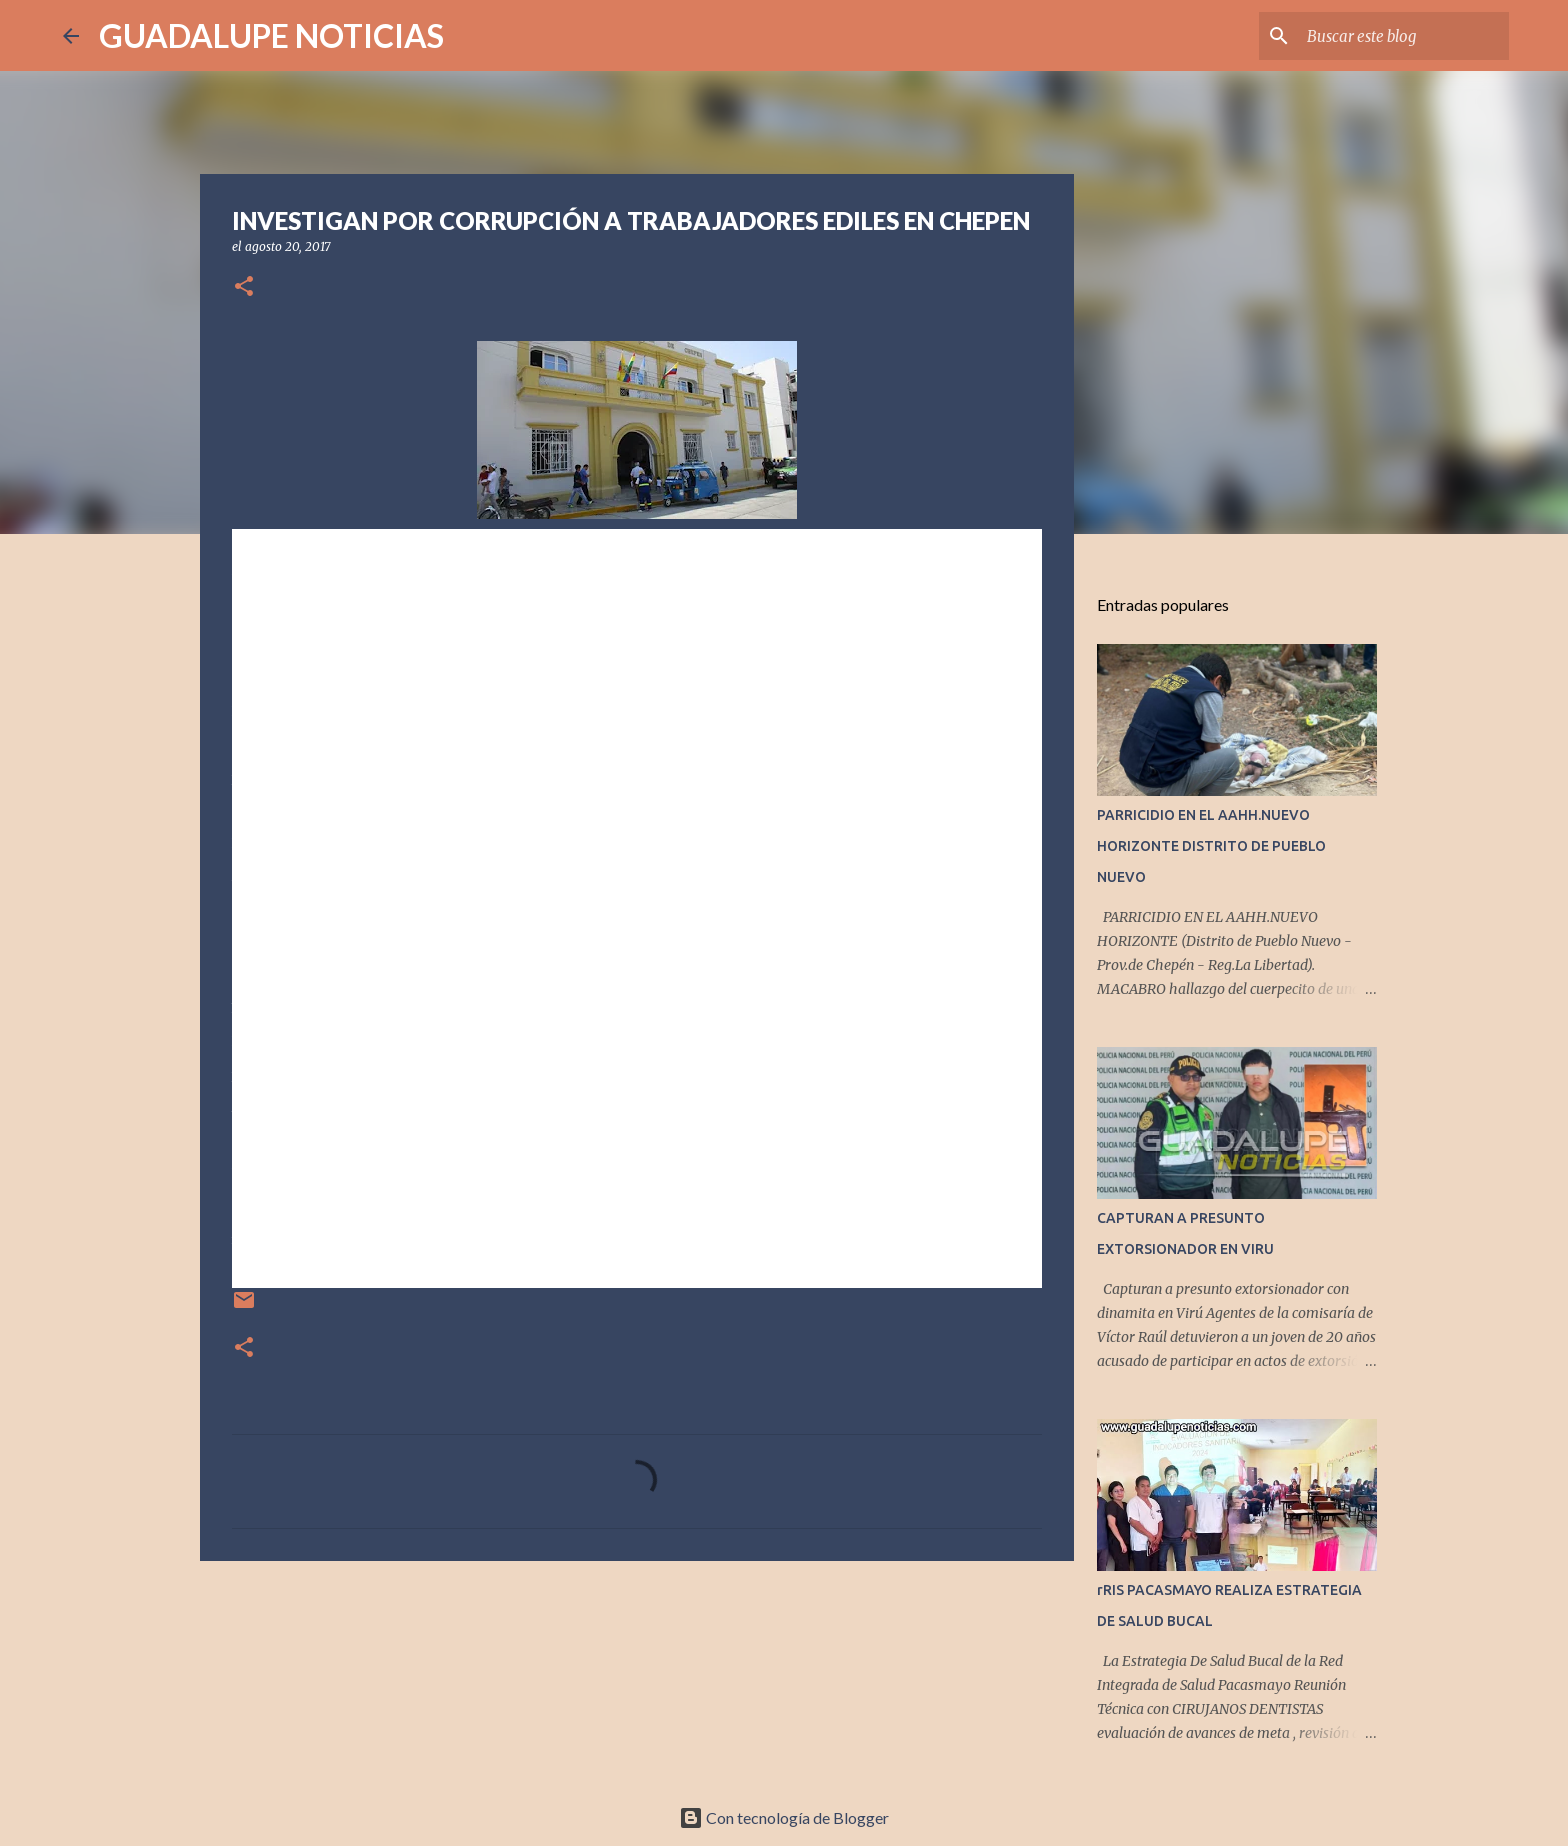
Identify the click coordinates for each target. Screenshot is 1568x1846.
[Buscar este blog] (1404, 36)
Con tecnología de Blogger (784, 1817)
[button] (244, 287)
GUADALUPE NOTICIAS (271, 35)
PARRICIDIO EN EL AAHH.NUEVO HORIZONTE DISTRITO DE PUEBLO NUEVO (1211, 846)
